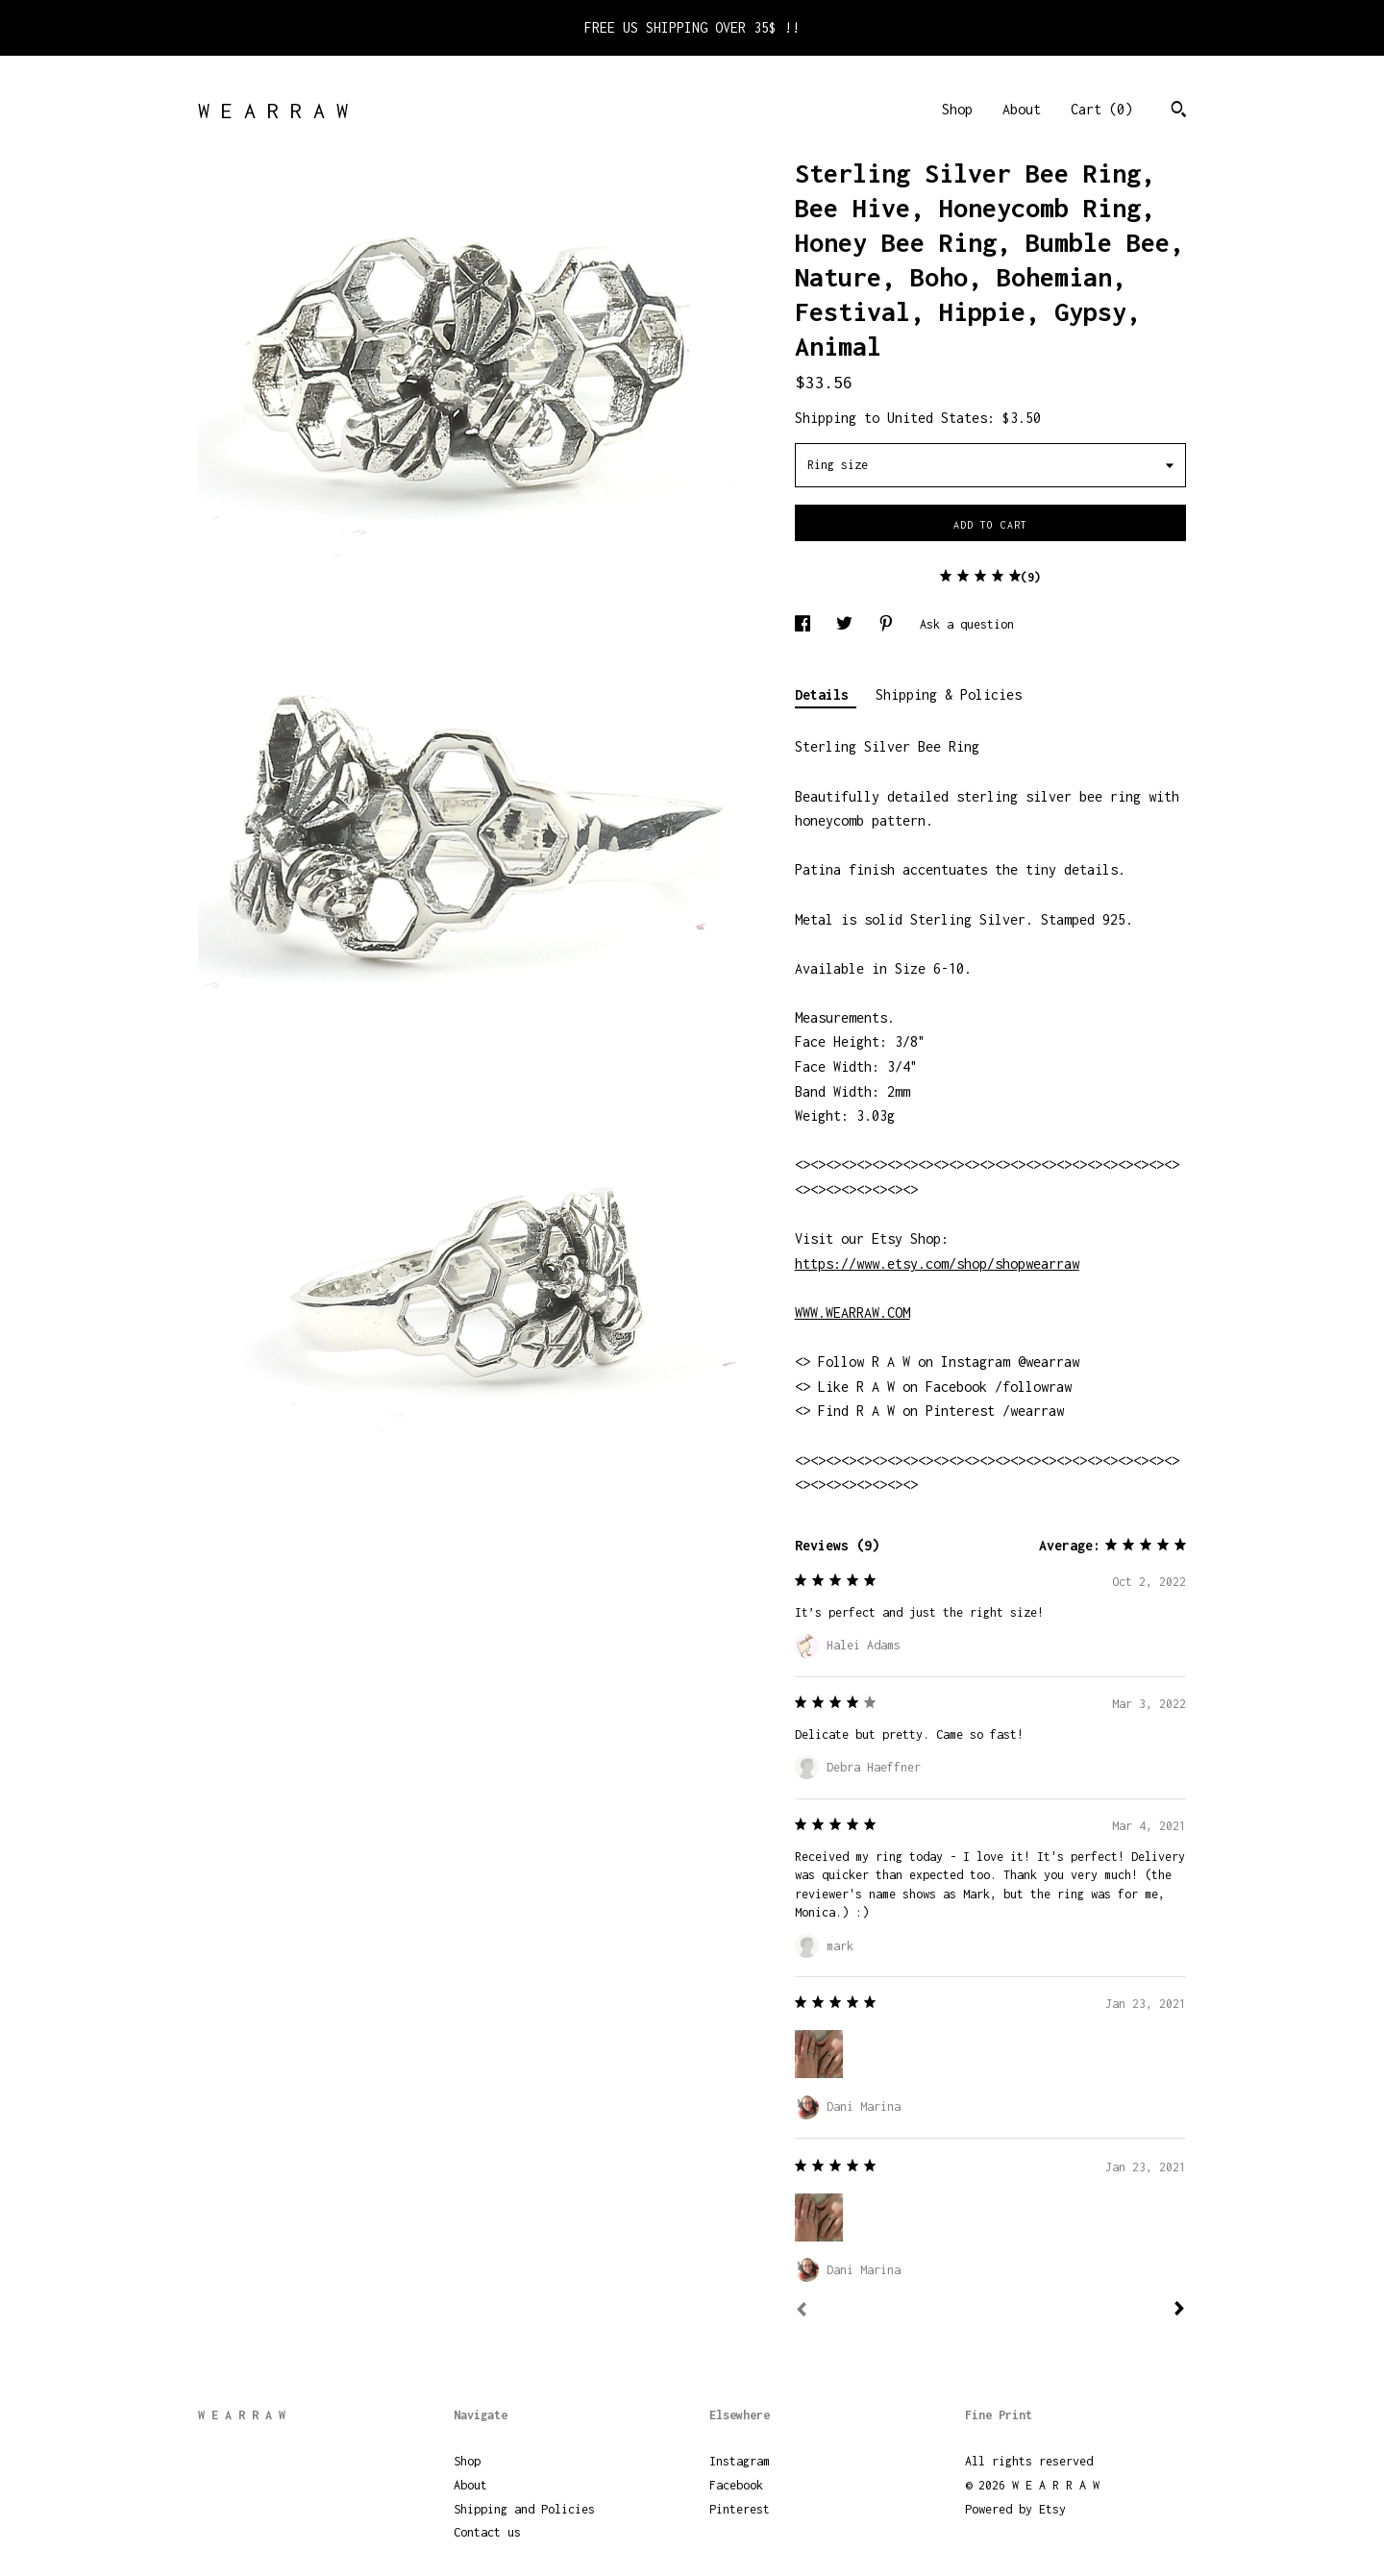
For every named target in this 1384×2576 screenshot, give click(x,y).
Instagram (739, 2461)
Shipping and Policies (524, 2509)
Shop (957, 109)
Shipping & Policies (949, 694)
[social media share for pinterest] (889, 624)
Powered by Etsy (1015, 2509)
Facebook (736, 2485)
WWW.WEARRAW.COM (852, 1312)
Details (825, 694)
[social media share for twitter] (847, 624)
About (1021, 109)
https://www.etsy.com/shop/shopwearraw (937, 1263)
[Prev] (801, 2311)
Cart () (1101, 109)
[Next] (1179, 2310)
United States (937, 417)
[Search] (1179, 111)
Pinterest (739, 2509)
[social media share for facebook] (806, 624)
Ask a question (967, 624)
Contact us (487, 2532)
